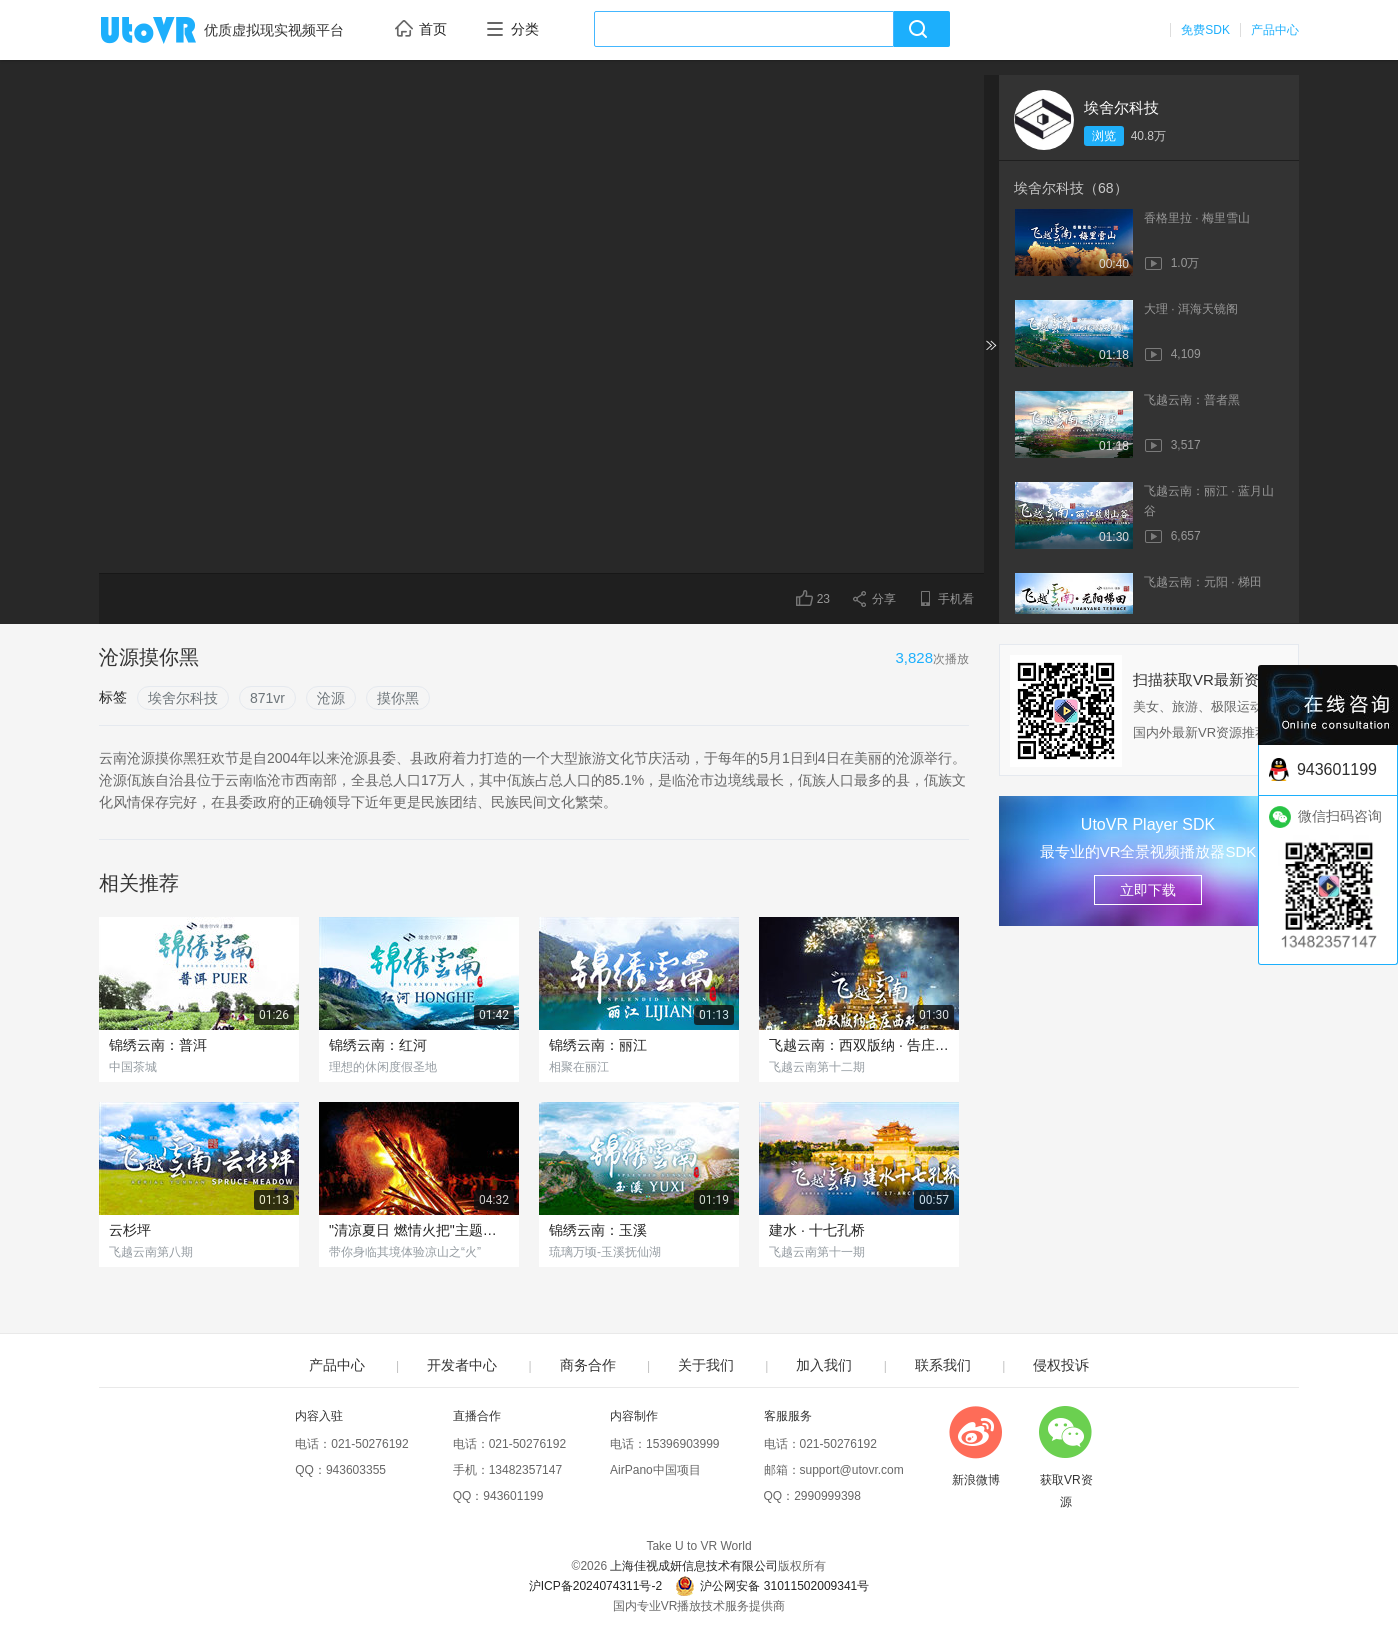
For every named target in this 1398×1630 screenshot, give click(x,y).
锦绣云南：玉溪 (598, 1230)
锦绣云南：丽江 (598, 1045)
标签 (113, 697)
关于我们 (706, 1365)
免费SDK (1205, 30)
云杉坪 (130, 1230)
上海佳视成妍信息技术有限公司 (694, 1566)
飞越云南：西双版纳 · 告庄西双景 (859, 1045)
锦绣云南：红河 (378, 1045)
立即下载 (1148, 890)
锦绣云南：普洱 (158, 1045)
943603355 (356, 1470)
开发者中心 (462, 1365)
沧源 (331, 698)
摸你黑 (398, 698)
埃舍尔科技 (1121, 107)
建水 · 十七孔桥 (817, 1230)
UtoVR (170, 31)
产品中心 (1275, 30)
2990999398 (827, 1496)
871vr (267, 698)
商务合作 (588, 1365)
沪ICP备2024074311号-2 (595, 1586)
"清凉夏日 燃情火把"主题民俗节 (419, 1230)
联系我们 (943, 1365)
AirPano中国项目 (655, 1470)
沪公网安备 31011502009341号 (772, 1586)
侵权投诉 (1061, 1365)
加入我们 (824, 1365)
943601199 (513, 1496)
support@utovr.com (852, 1470)
